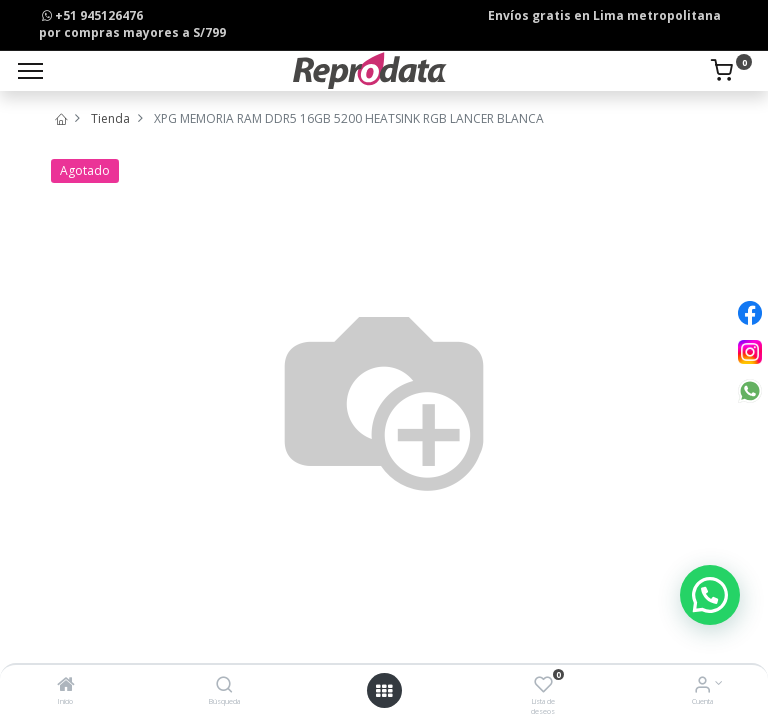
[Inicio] (66, 686)
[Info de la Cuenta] (702, 686)
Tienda (110, 118)
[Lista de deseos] (543, 686)
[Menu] (30, 71)
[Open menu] (384, 691)
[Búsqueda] (224, 686)
